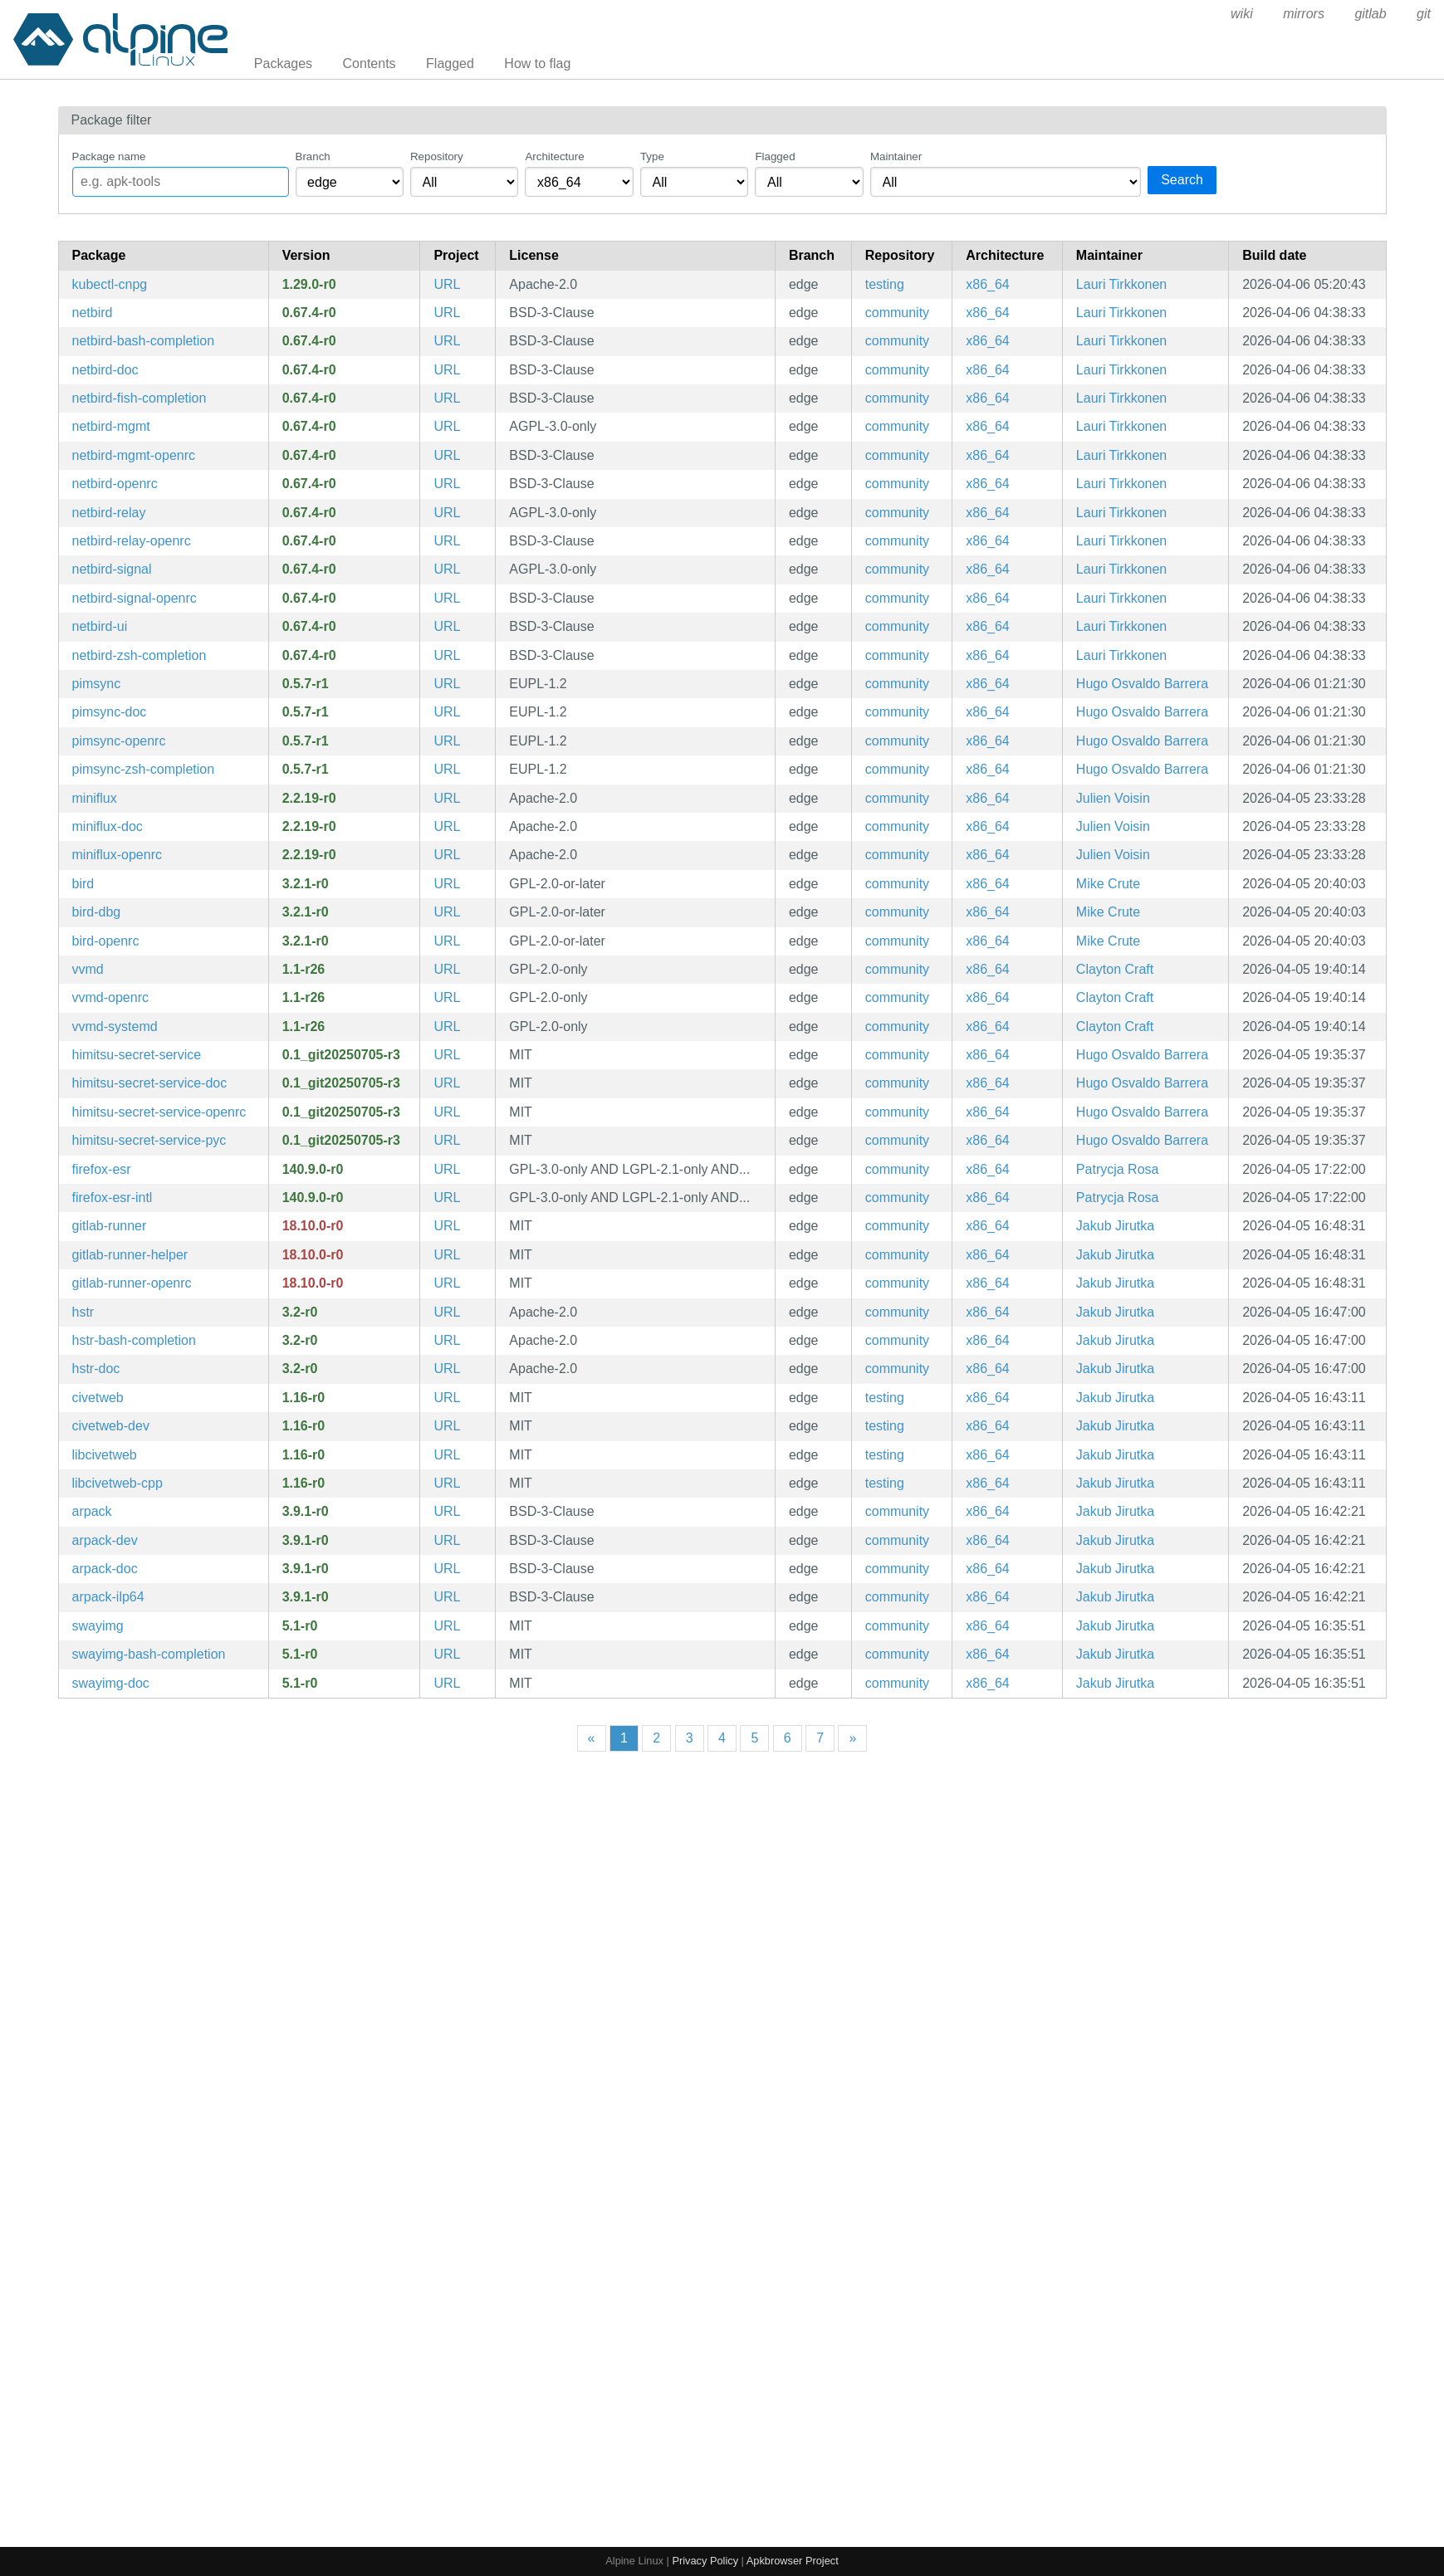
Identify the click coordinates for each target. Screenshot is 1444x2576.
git (1424, 14)
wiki (1242, 14)
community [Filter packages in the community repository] (897, 313)
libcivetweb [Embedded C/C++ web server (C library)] (104, 1455)
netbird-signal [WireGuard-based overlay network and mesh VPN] (112, 569)
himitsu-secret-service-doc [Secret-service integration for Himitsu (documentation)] (150, 1083)
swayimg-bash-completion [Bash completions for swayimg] (149, 1654)
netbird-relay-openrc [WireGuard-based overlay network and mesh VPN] (131, 541)
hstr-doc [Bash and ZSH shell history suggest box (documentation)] (96, 1368)
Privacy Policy (705, 2560)
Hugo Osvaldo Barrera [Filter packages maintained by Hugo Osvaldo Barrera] (1142, 684)
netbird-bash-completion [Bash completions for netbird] (143, 341)
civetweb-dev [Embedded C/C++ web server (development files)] (110, 1426)
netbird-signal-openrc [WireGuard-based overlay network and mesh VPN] (134, 598)
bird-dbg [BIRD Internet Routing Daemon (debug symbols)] (96, 912)
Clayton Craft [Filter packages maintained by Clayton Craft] (1114, 969)
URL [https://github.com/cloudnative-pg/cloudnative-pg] (446, 284)
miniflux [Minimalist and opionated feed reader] (94, 798)
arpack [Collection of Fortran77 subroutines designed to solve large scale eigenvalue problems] (92, 1511)
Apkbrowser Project (792, 2560)
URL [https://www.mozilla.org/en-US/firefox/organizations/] (446, 1169)
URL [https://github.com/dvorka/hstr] (446, 1312)
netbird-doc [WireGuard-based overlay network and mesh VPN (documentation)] (105, 370)
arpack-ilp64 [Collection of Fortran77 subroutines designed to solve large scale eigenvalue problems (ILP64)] (108, 1597)
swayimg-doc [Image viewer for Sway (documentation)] (110, 1683)
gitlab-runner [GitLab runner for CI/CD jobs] (109, 1226)
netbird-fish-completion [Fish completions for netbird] (139, 398)
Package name (109, 156)
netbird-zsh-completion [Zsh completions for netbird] (139, 655)
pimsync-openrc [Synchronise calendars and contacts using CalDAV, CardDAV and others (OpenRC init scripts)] (119, 741)
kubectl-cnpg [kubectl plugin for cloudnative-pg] (110, 284)
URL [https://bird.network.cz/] (446, 884)
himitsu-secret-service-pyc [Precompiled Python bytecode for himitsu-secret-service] (149, 1140)
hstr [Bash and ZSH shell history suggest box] (83, 1312)
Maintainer (896, 156)
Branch (313, 156)
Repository (436, 156)
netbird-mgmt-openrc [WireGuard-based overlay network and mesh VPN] (134, 455)
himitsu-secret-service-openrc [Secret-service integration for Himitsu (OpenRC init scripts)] (159, 1112)
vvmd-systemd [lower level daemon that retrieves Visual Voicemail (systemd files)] (115, 1026)
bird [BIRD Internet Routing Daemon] (83, 884)
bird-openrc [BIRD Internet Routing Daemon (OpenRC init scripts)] (106, 941)
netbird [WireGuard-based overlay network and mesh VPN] (92, 313)
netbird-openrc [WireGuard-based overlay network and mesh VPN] (115, 484)
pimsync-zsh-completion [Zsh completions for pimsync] (143, 769)
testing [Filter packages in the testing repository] (884, 284)
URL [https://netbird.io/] (446, 313)
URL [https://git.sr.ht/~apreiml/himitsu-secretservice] (446, 1055)
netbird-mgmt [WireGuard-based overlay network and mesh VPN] (111, 426)
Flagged (450, 63)
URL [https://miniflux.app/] (446, 798)
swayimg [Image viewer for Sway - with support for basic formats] (98, 1626)
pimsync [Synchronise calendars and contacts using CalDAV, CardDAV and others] (96, 684)
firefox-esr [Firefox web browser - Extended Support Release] (101, 1169)
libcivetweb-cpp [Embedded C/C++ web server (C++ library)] (117, 1483)
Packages (283, 63)
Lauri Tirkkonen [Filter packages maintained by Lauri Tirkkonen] (1121, 284)
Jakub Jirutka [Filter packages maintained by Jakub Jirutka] (1115, 1226)
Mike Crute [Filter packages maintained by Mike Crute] (1108, 884)
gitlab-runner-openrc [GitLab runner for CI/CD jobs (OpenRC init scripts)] (132, 1283)
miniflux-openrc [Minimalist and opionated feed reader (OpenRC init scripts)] (117, 855)
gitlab (1370, 14)
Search (1182, 180)
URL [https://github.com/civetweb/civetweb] (446, 1398)
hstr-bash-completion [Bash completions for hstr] (134, 1340)
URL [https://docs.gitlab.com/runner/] (446, 1226)
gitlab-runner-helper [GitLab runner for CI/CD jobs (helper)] (130, 1255)
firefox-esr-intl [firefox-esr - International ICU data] (112, 1197)
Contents (369, 63)
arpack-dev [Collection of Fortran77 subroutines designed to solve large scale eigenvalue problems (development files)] (105, 1540)
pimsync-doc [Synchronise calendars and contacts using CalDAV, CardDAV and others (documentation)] (109, 712)
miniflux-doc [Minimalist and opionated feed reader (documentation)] (107, 826)
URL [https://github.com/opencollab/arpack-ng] (446, 1511)
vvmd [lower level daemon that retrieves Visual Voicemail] (88, 969)
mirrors (1303, 14)
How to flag (537, 63)
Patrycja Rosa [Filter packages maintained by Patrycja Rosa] (1117, 1169)
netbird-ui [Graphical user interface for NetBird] (100, 626)
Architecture (554, 156)
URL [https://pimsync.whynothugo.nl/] (446, 684)
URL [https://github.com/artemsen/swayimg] (446, 1626)
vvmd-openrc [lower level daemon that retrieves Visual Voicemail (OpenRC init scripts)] (110, 997)
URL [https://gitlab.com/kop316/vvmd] (446, 969)
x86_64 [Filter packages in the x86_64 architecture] (988, 284)
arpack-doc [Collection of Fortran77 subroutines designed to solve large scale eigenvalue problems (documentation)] (105, 1569)
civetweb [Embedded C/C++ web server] (98, 1398)
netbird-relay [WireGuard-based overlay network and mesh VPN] (109, 513)
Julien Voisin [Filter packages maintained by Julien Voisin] (1113, 798)
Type (652, 156)
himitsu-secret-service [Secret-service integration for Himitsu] (137, 1055)
